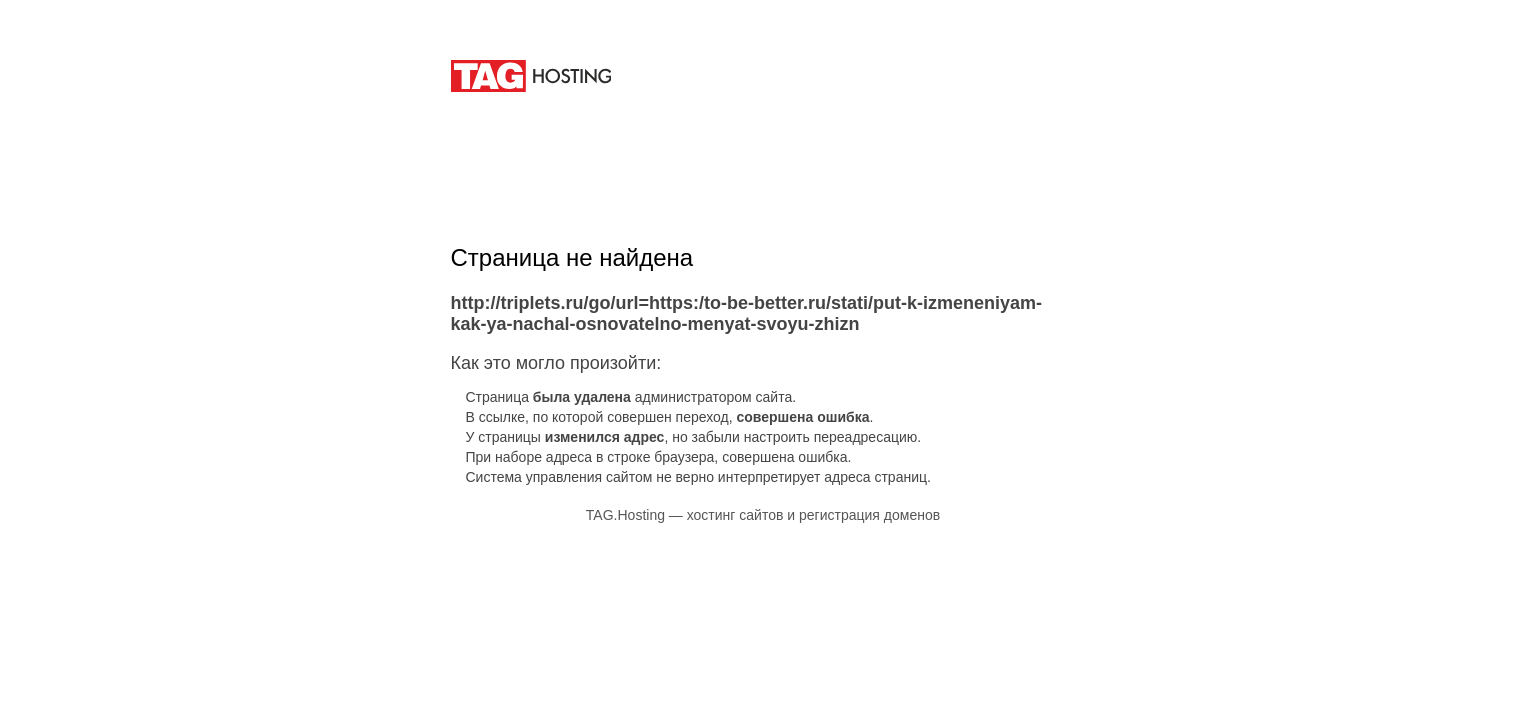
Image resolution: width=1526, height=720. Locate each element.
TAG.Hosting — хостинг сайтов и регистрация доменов (763, 515)
